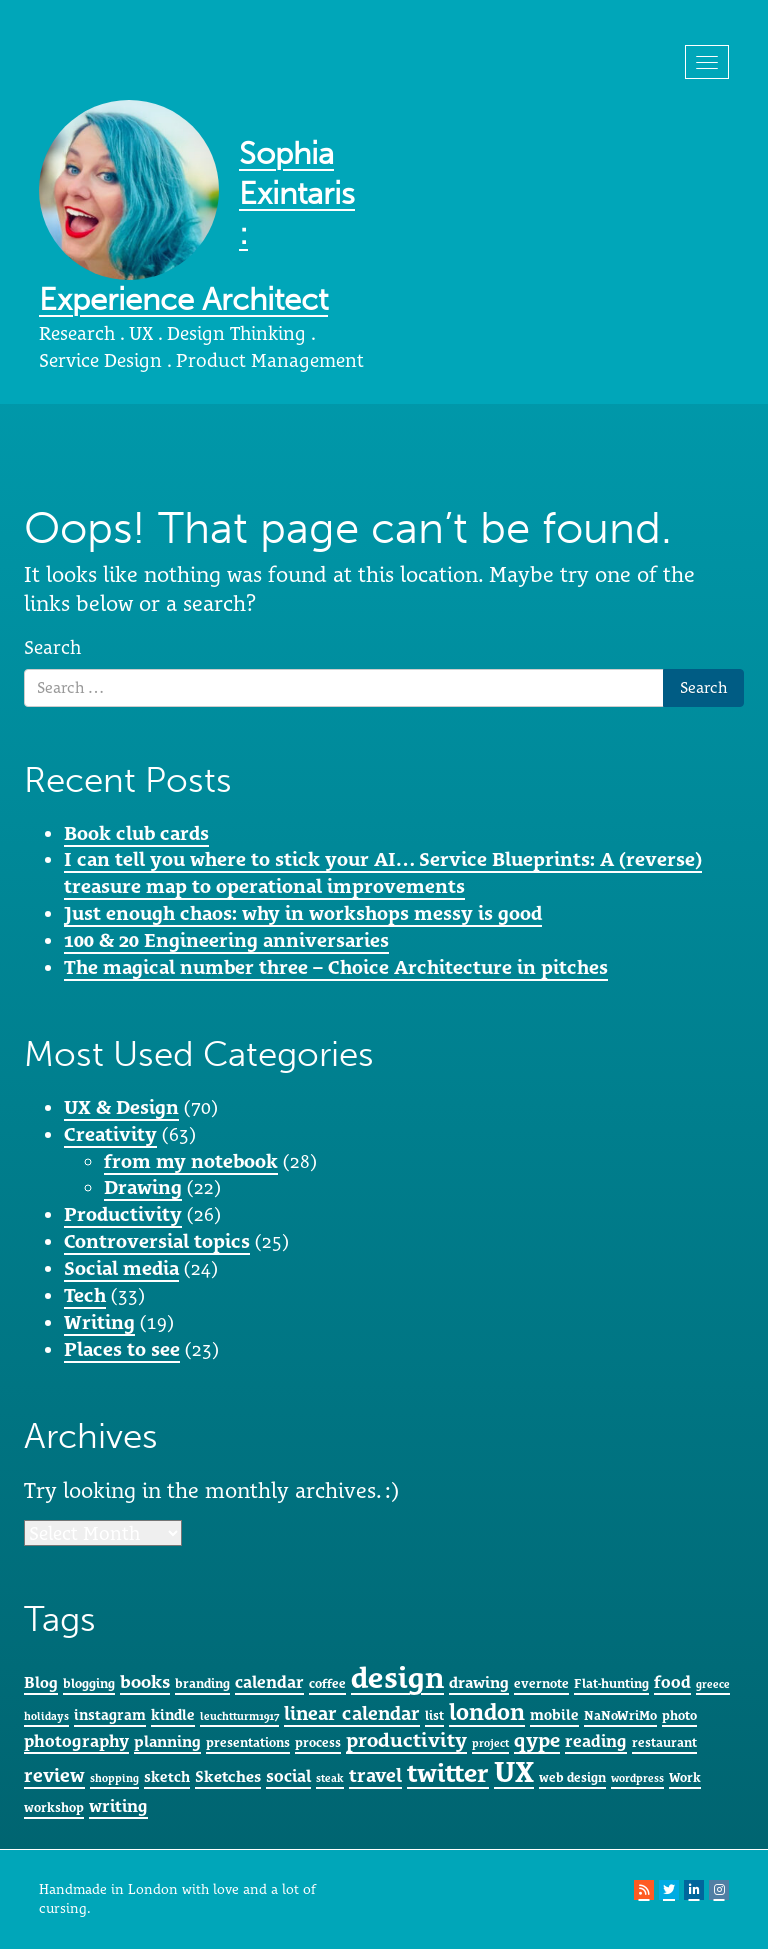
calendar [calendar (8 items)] (269, 1682)
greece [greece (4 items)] (713, 1684)
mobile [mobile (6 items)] (554, 1714)
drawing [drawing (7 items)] (479, 1682)
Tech (85, 1295)
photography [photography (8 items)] (76, 1741)
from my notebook (191, 1161)
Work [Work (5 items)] (685, 1777)
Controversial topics (157, 1241)
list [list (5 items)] (434, 1715)
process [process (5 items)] (318, 1742)
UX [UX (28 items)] (514, 1772)
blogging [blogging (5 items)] (89, 1683)
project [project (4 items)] (490, 1743)
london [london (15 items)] (487, 1711)
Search (52, 647)
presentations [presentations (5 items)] (248, 1742)
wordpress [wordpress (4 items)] (637, 1778)
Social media (121, 1268)
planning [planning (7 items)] (167, 1741)
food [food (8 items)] (672, 1682)
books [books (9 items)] (145, 1681)
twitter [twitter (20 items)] (448, 1773)
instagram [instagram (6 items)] (110, 1714)
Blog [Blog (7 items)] (41, 1682)
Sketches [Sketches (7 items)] (228, 1776)
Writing (99, 1322)
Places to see (122, 1349)
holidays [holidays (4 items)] (46, 1716)
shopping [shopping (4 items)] (114, 1778)
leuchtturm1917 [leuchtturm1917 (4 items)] (239, 1716)
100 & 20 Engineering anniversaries (226, 940)
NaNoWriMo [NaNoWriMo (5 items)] (620, 1715)
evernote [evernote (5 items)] (541, 1683)
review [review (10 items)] (54, 1775)
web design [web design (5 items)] (572, 1777)
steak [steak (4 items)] (330, 1778)
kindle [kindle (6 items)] (173, 1714)
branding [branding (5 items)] (202, 1683)
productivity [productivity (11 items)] (406, 1740)
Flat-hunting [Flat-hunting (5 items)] (611, 1683)
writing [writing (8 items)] (118, 1806)
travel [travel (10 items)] (375, 1775)
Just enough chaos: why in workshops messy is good (303, 913)
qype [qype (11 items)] (537, 1740)
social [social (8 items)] (288, 1776)
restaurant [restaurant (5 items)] (664, 1742)
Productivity (123, 1214)
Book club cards (136, 833)
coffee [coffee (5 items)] (327, 1683)
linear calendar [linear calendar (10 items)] (352, 1713)
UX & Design (121, 1107)
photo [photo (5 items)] (679, 1715)
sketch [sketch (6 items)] (167, 1776)
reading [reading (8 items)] (596, 1741)
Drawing (143, 1187)
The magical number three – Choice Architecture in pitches (336, 967)
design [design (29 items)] (397, 1677)
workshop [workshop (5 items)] (54, 1807)
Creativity (110, 1134)
